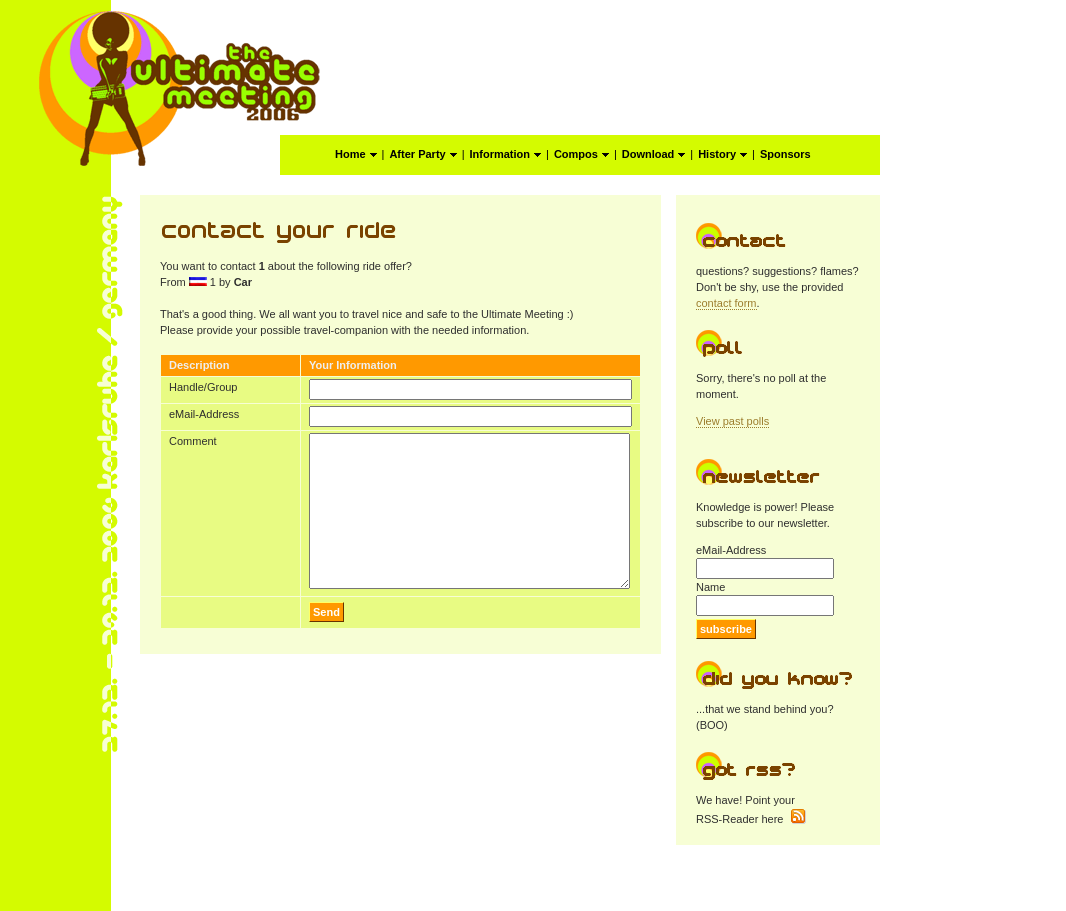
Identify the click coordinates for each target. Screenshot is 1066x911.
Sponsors (785, 154)
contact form (726, 303)
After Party (422, 154)
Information (506, 154)
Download (654, 154)
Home (356, 154)
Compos (581, 154)
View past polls (732, 421)
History (722, 154)
